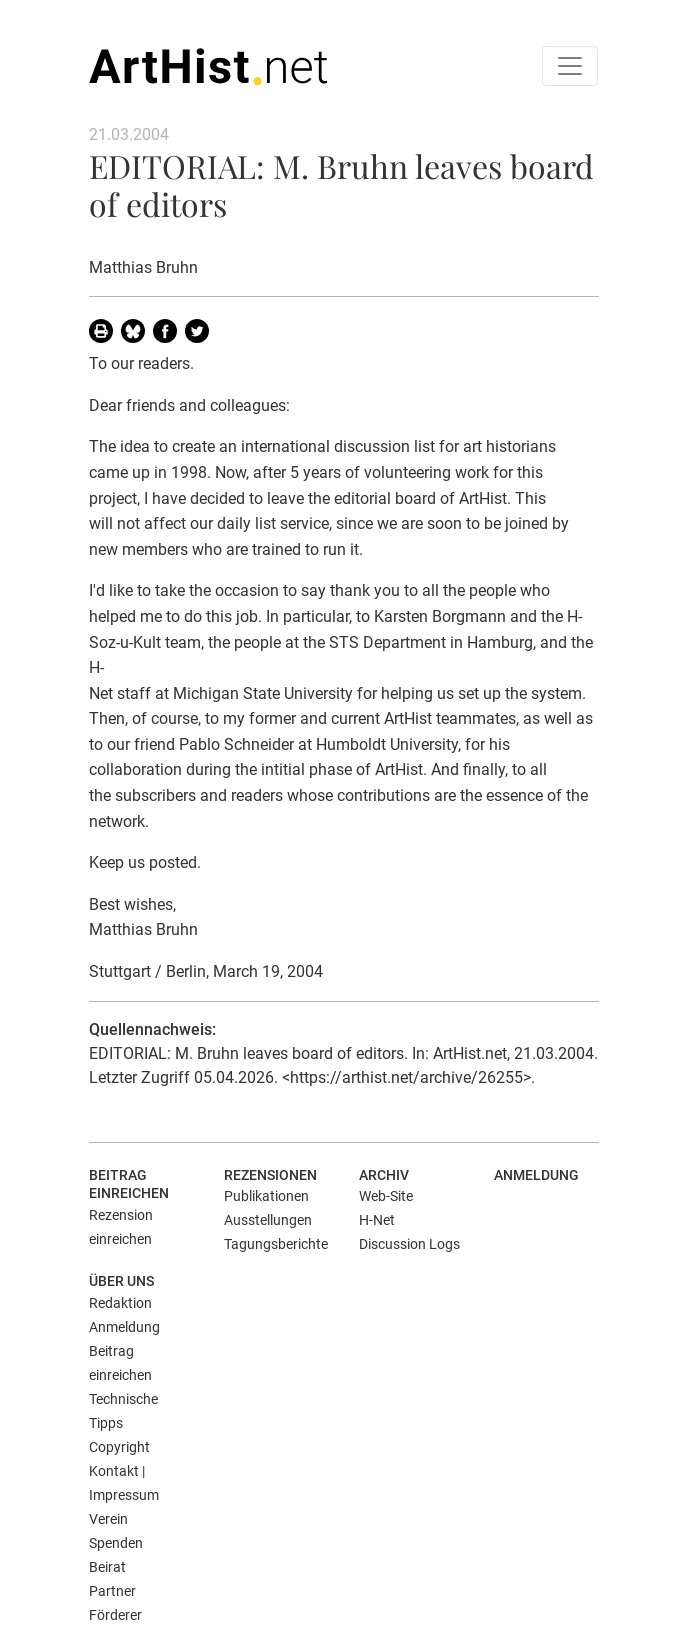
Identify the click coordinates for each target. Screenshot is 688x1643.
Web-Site (386, 1196)
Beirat (107, 1567)
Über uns (121, 1281)
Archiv (384, 1175)
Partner (112, 1591)
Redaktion (120, 1303)
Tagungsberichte (276, 1244)
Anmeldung (536, 1175)
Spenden (116, 1543)
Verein (108, 1519)
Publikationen (266, 1196)
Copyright (119, 1447)
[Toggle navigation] (570, 66)
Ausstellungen (268, 1220)
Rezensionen (270, 1175)
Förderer (115, 1615)
